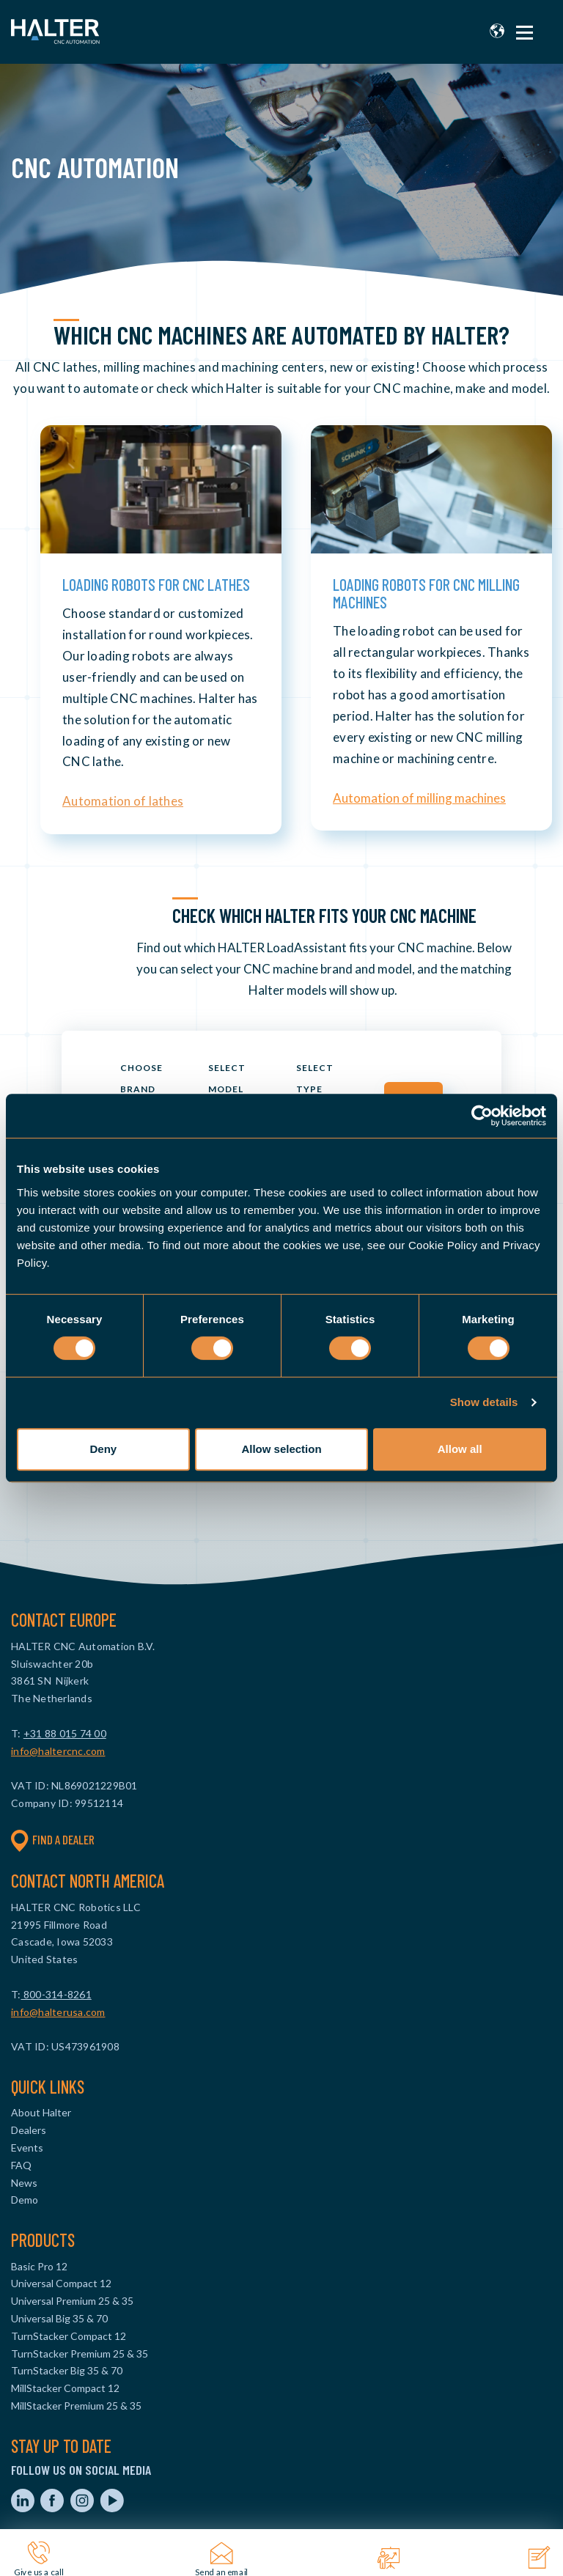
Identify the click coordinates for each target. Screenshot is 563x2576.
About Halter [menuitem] (41, 2112)
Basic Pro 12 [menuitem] (39, 2266)
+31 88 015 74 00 (64, 1733)
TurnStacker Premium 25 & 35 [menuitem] (79, 2353)
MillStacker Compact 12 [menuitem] (65, 2388)
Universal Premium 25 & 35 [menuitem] (72, 2301)
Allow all (460, 1449)
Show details (484, 1402)
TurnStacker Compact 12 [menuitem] (68, 2336)
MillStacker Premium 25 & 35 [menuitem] (76, 2405)
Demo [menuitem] (24, 2199)
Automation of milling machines (419, 798)
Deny (103, 1449)
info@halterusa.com (58, 2012)
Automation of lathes (122, 801)
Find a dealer (53, 1840)
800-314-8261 (56, 1994)
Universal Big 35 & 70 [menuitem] (59, 2318)
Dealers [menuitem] (28, 2130)
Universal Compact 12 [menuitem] (61, 2283)
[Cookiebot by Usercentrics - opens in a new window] (482, 1116)
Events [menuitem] (27, 2147)
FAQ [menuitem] (21, 2165)
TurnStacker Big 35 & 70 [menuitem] (66, 2370)
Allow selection (281, 1449)
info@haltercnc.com (58, 1751)
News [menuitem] (24, 2182)
